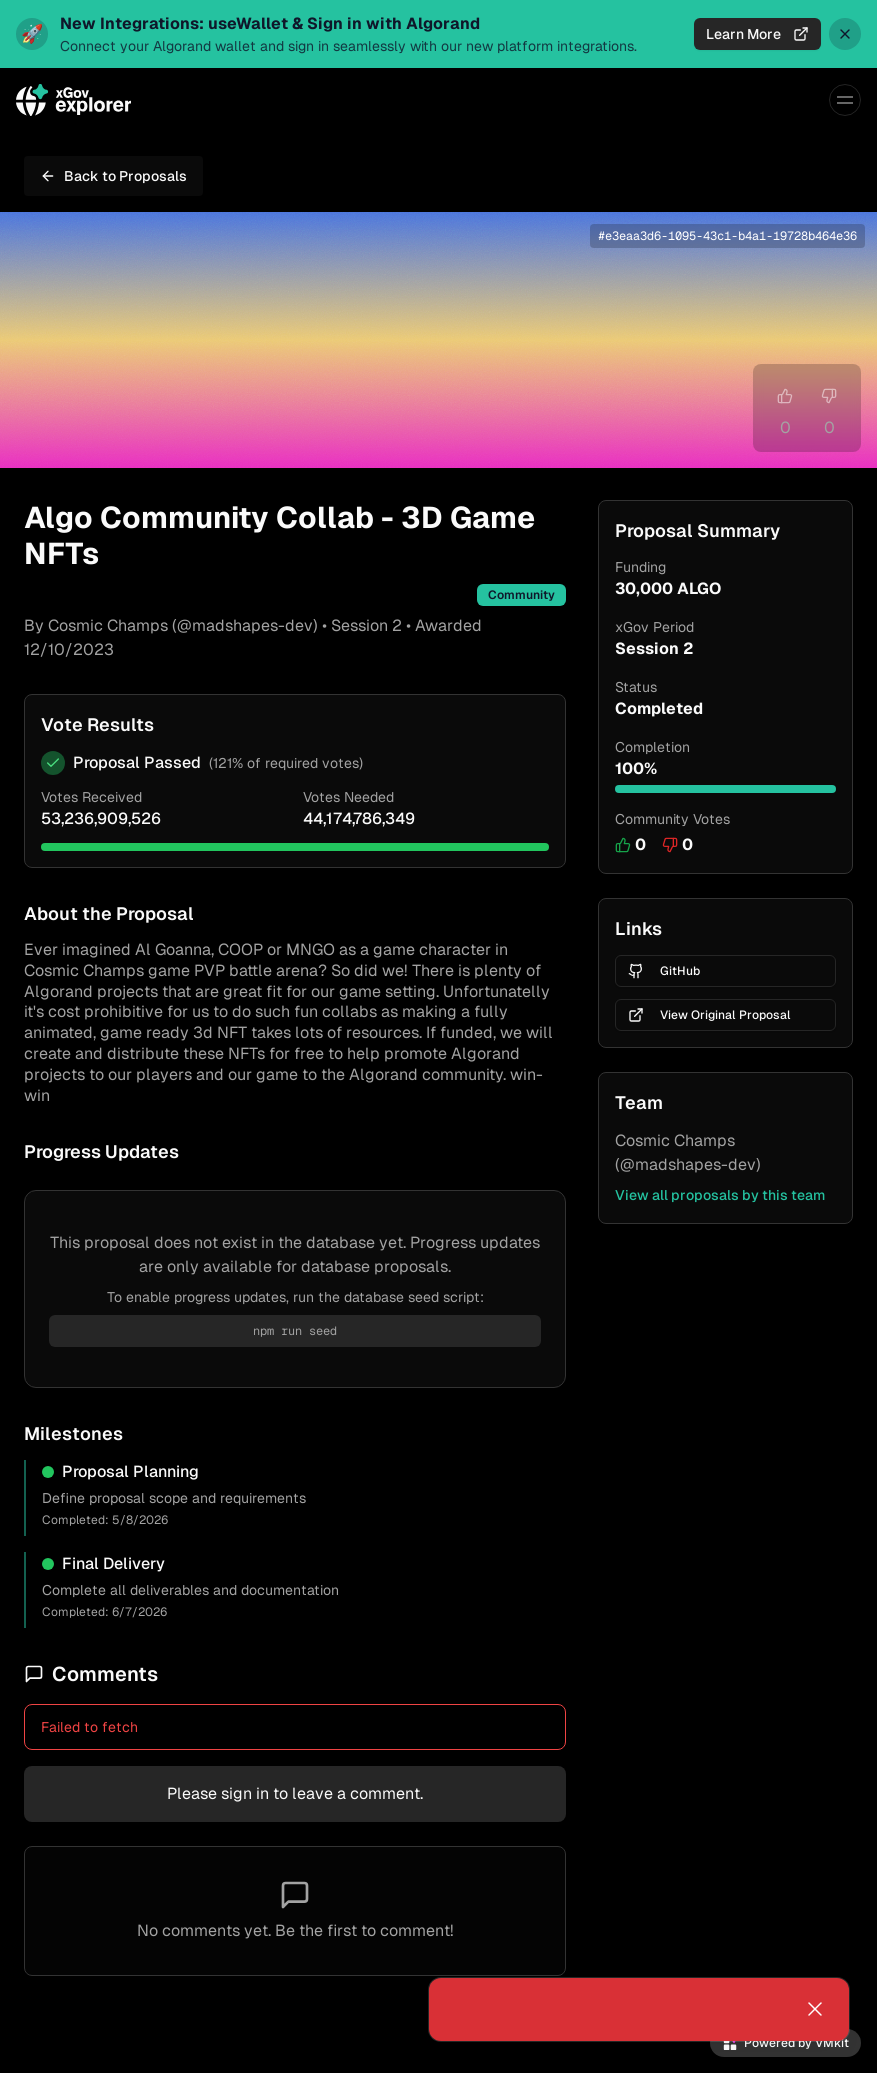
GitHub (664, 971)
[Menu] (845, 100)
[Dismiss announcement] (845, 34)
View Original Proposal (709, 1015)
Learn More (757, 34)
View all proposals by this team (720, 1195)
